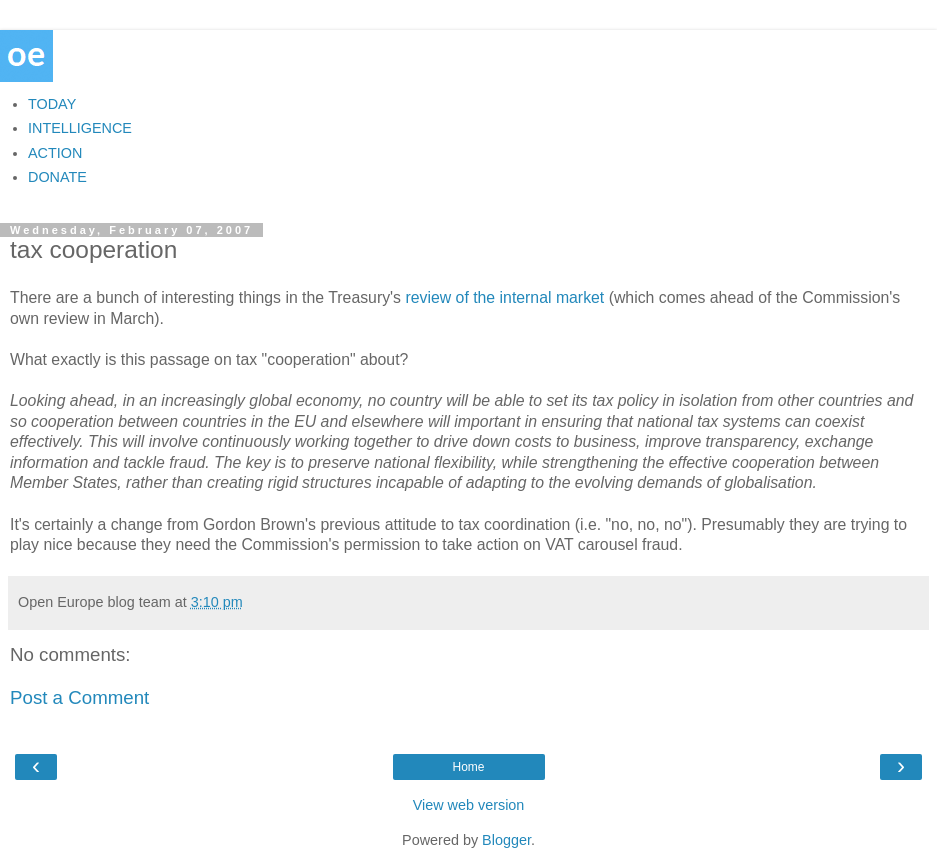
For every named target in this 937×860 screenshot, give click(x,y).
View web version (469, 805)
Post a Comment (79, 697)
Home (468, 767)
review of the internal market (504, 297)
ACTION (55, 153)
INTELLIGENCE (80, 128)
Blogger (506, 840)
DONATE (57, 177)
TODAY (52, 104)
